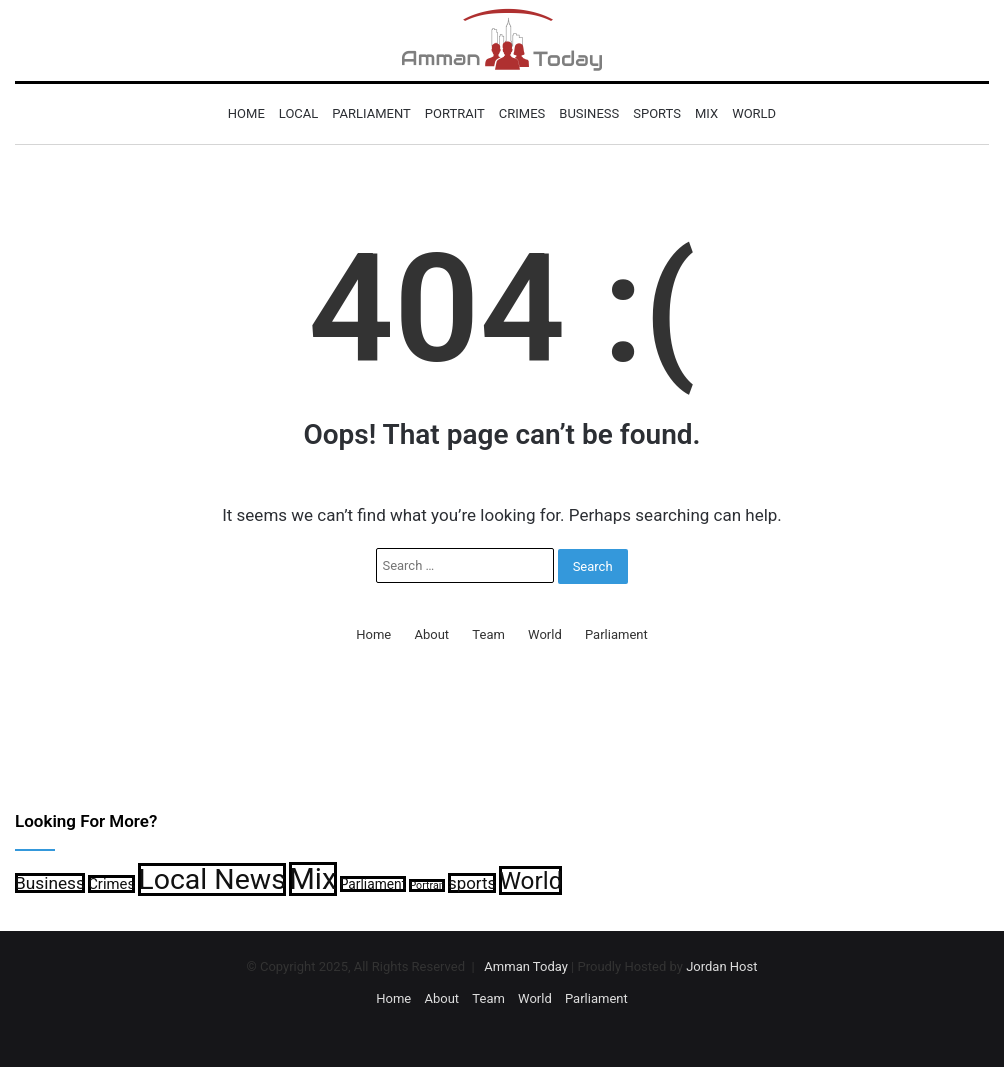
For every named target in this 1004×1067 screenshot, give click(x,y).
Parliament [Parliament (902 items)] (373, 884)
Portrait (455, 113)
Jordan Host (721, 966)
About (432, 634)
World (754, 113)
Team (488, 634)
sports (657, 113)
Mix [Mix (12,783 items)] (312, 879)
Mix (706, 113)
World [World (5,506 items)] (530, 880)
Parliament (371, 113)
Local (298, 113)
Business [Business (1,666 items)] (50, 883)
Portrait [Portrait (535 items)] (426, 885)
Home (246, 113)
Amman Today (526, 966)
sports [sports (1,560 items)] (472, 883)
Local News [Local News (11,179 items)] (212, 879)
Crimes (522, 113)
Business (589, 113)
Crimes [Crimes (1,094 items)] (111, 884)
